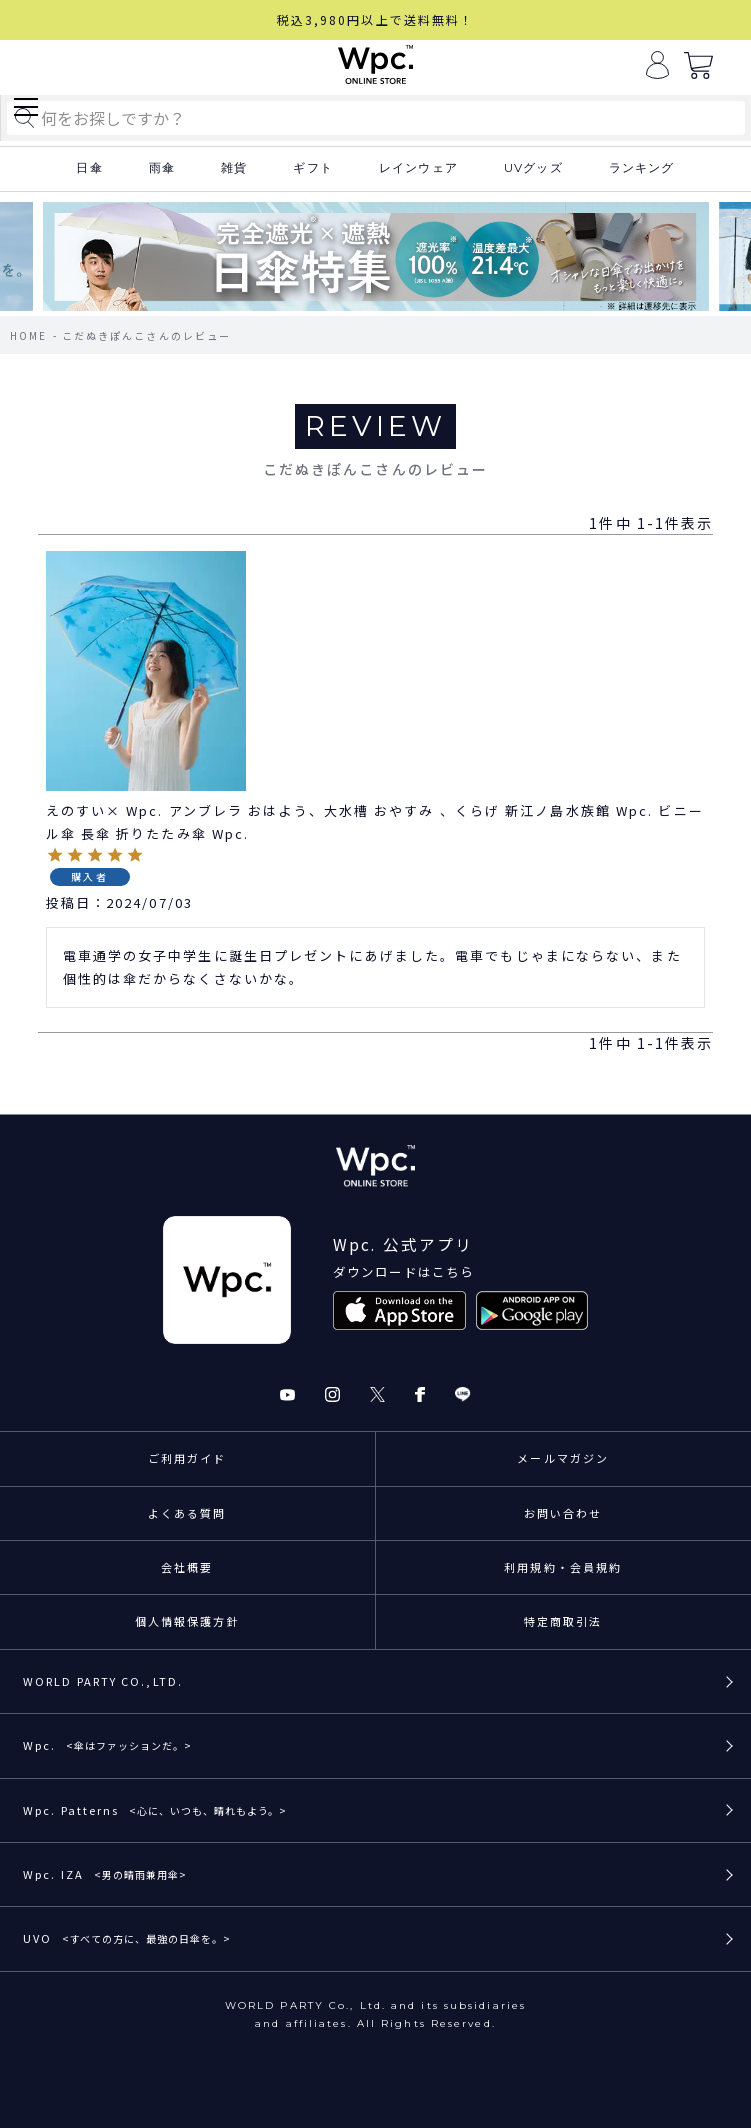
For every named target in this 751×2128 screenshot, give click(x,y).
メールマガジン (563, 1458)
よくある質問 (187, 1513)
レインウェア (418, 168)
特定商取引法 (563, 1621)
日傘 (89, 168)
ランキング (642, 168)
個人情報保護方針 (187, 1621)
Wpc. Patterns (155, 1810)
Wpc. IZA (105, 1874)
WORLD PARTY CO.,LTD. (103, 1681)
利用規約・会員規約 (563, 1567)
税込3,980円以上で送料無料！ (376, 19)
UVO (127, 1938)
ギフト (313, 168)
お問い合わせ (563, 1513)
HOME (28, 335)
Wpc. (107, 1745)
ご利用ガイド (187, 1458)
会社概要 (187, 1567)
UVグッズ (533, 168)
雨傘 (162, 168)
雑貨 (234, 168)
